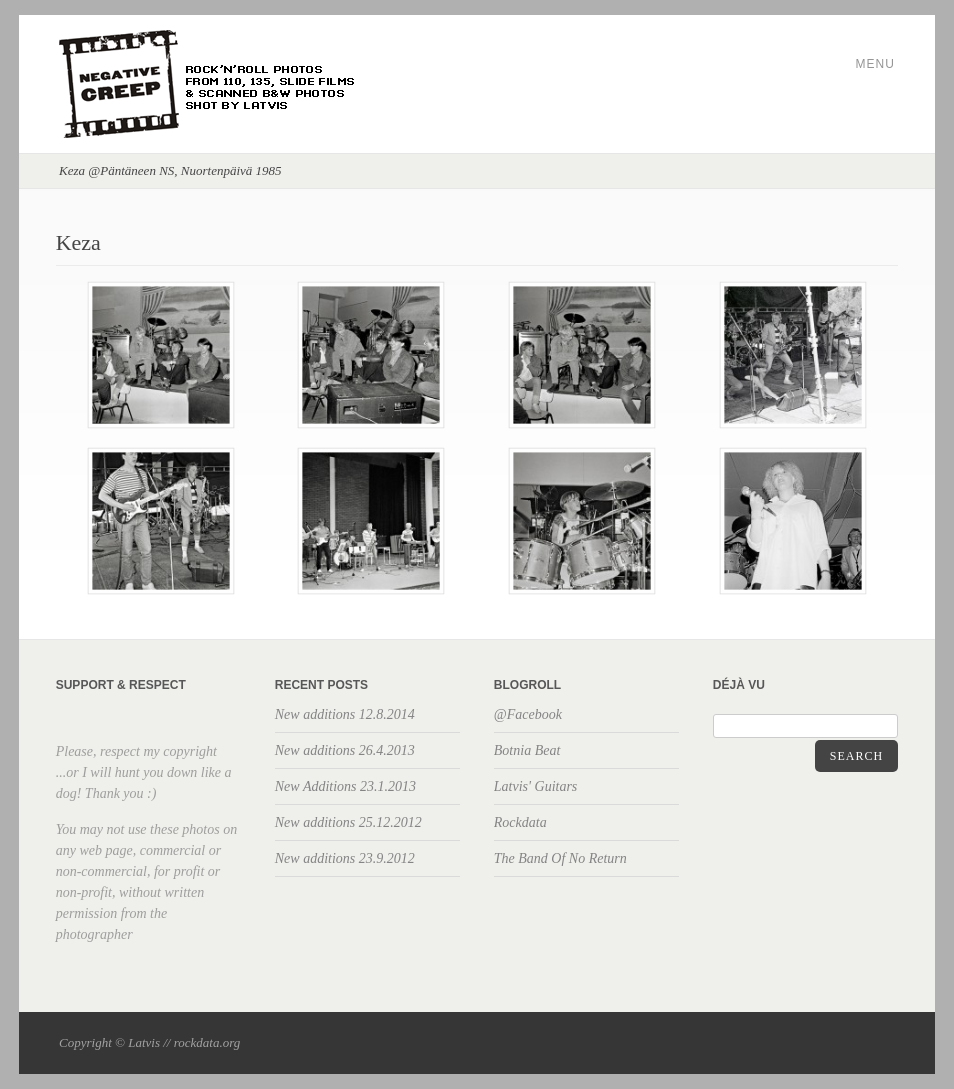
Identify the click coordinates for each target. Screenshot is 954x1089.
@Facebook (528, 714)
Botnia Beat (527, 750)
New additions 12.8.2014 (345, 714)
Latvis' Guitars (536, 786)
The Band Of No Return (560, 858)
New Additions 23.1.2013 (345, 786)
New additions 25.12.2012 (348, 822)
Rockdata (520, 822)
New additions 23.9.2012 (345, 858)
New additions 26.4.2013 (345, 750)
